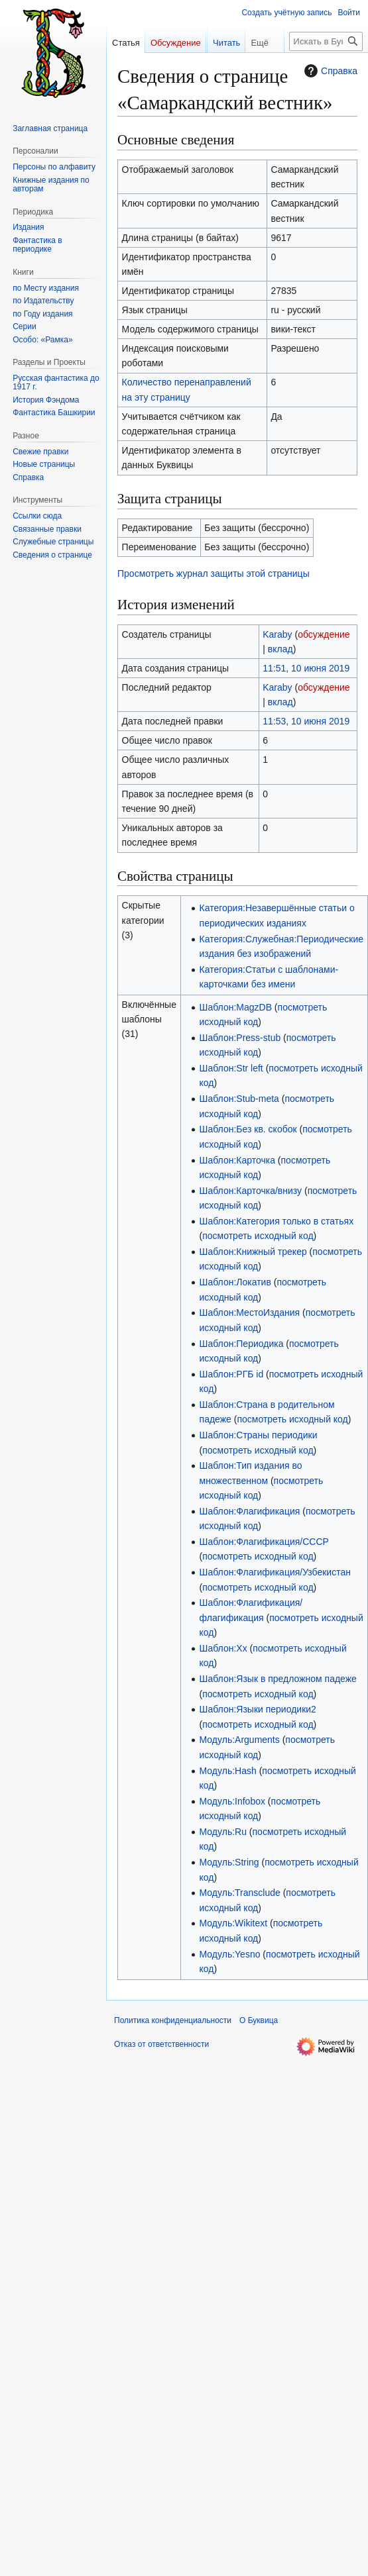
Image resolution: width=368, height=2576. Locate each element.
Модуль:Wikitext (234, 1923)
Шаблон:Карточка (237, 1160)
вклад (280, 649)
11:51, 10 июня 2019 (306, 668)
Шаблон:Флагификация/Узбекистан (275, 1572)
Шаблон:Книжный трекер (253, 1251)
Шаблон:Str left (231, 1068)
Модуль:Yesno (230, 1954)
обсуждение (323, 634)
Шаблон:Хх (223, 1648)
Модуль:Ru (223, 1831)
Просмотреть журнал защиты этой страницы (213, 573)
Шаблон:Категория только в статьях (277, 1221)
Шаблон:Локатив (235, 1282)
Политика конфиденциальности (172, 2020)
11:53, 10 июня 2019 (306, 721)
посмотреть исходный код (257, 1235)
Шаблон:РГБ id (232, 1374)
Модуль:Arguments (240, 1739)
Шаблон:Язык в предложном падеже (278, 1678)
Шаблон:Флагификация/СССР (264, 1541)
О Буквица (258, 2020)
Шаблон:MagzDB (236, 1007)
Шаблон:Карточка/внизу (251, 1190)
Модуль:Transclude (240, 1892)
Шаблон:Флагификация (250, 1511)
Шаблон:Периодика (242, 1343)
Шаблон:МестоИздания (250, 1312)
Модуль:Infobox (232, 1801)
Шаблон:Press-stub (240, 1037)
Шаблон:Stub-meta (239, 1098)
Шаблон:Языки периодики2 (258, 1709)
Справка (329, 70)
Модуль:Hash (228, 1770)
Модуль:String (229, 1862)
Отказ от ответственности (161, 2044)
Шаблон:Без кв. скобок (248, 1129)
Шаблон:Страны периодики (259, 1435)
